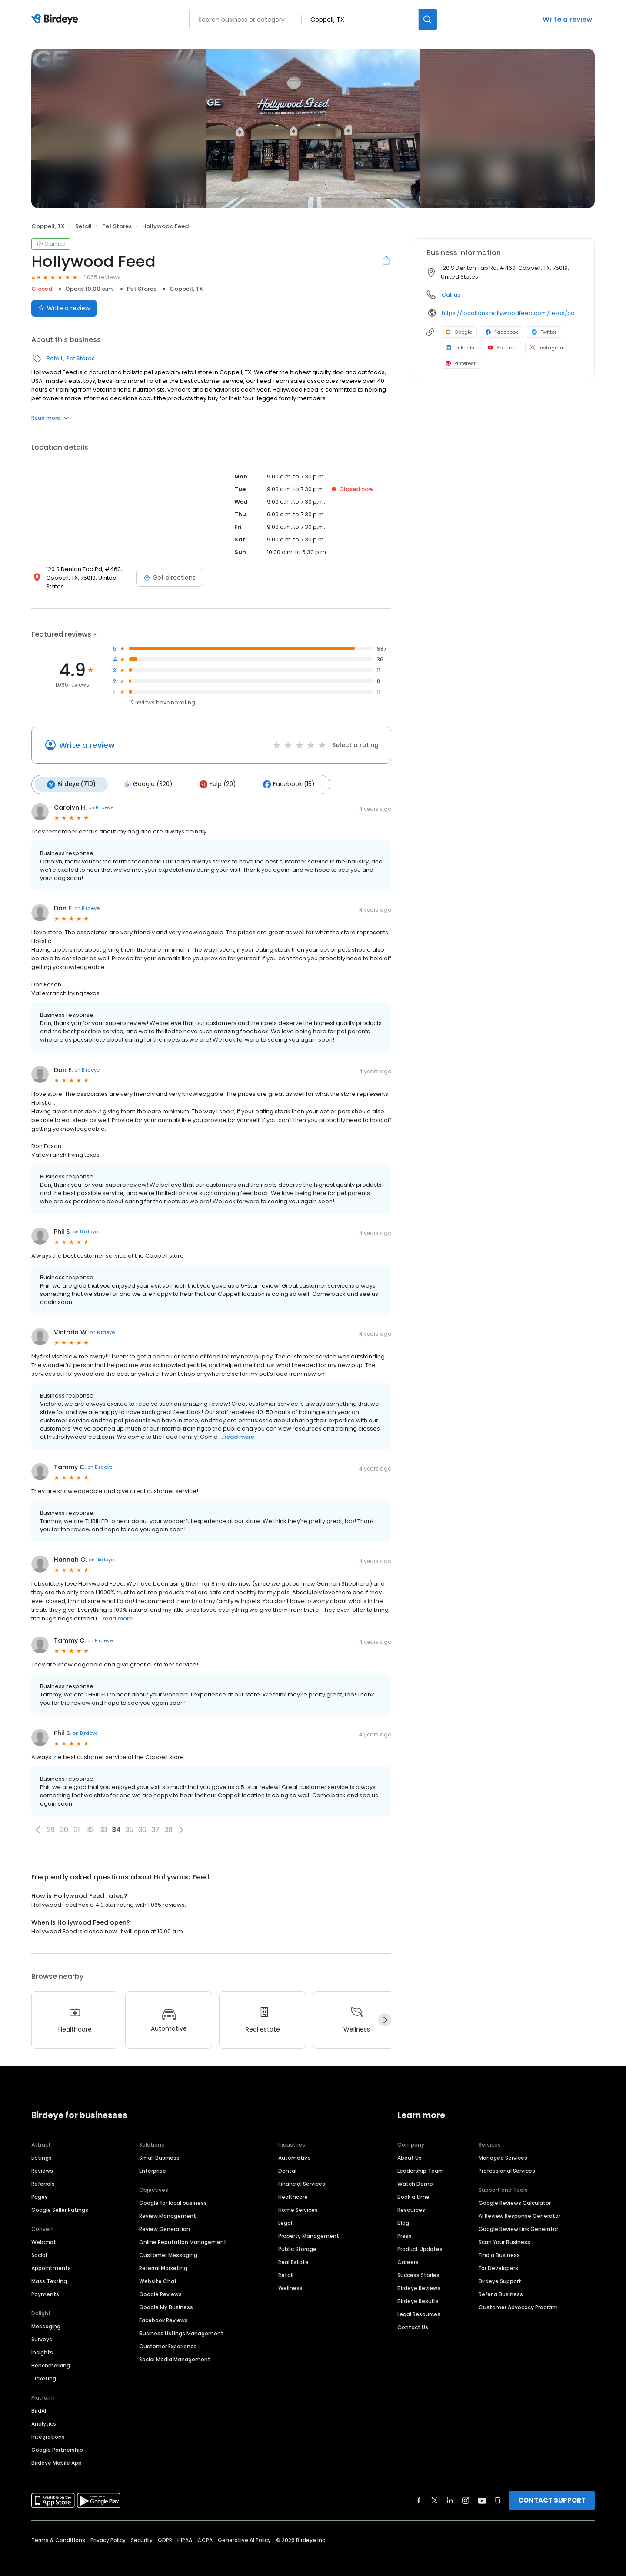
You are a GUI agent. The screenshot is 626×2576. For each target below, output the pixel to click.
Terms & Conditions (58, 2530)
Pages (39, 2187)
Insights (42, 2342)
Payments (45, 2284)
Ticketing (43, 2368)
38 (168, 1820)
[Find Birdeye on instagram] (465, 2490)
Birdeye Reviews (418, 2278)
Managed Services (503, 2147)
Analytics (43, 2413)
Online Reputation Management (182, 2232)
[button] (38, 1820)
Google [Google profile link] (459, 332)
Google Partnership (57, 2439)
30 (64, 1820)
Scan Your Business (504, 2232)
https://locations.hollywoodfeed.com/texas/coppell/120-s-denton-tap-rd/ (512, 313)
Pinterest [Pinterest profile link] (461, 363)
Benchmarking (50, 2355)
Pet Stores (117, 226)
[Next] (384, 2010)
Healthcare (293, 2187)
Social (39, 2245)
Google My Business (166, 2297)
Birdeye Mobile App (56, 2452)
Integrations (48, 2426)
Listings (41, 2147)
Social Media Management (174, 2349)
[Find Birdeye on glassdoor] (497, 2490)
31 (77, 1820)
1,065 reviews (102, 277)
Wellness (290, 2278)
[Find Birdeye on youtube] (482, 2490)
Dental (287, 2160)
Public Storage (297, 2239)
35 (129, 1820)
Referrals (43, 2174)
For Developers (498, 2258)
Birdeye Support (500, 2271)
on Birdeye (100, 797)
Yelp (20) (213, 775)
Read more (50, 418)
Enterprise (152, 2160)
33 (103, 1820)
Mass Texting (49, 2271)
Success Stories (418, 2265)
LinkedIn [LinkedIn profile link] (460, 347)
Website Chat (158, 2271)
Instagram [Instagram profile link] (547, 347)
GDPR (165, 2530)
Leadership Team (420, 2160)
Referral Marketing (163, 2258)
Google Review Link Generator (518, 2219)
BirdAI (38, 2400)
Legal (285, 2213)
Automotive (294, 2147)
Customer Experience (168, 2336)
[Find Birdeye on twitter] (434, 2490)
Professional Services (507, 2160)
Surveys (41, 2329)
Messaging (45, 2316)
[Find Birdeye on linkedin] (449, 2490)
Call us (451, 295)
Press (404, 2226)
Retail (83, 226)
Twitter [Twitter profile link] (544, 332)
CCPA (205, 2530)
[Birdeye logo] (56, 19)
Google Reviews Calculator (515, 2193)
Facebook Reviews (163, 2310)
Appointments (51, 2258)
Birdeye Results (418, 2291)
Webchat (43, 2232)
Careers (408, 2252)
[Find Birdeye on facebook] (419, 2490)
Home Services (298, 2200)
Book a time (413, 2187)
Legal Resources (418, 2304)
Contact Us (412, 2317)
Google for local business (173, 2193)
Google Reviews (160, 2284)
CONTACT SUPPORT (552, 2490)
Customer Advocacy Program (518, 2297)
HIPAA (184, 2530)
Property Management (308, 2226)
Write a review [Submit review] (64, 308)
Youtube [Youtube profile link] (502, 347)
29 (51, 1820)
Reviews (42, 2160)
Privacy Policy (108, 2530)
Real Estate (293, 2252)
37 (155, 1820)
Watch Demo (415, 2174)
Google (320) (145, 775)
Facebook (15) (282, 775)
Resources (411, 2200)
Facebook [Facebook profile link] (502, 332)
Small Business (159, 2147)
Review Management (167, 2206)
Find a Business (499, 2245)
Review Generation (164, 2219)
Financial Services (301, 2174)
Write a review (567, 19)
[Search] (428, 19)
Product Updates (420, 2239)
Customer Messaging (168, 2245)
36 (142, 1820)
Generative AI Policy (244, 2530)
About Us (409, 2147)
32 (90, 1820)
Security (142, 2530)
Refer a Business (501, 2284)
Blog (403, 2213)
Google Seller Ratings (59, 2200)
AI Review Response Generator (519, 2206)
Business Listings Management (181, 2323)
